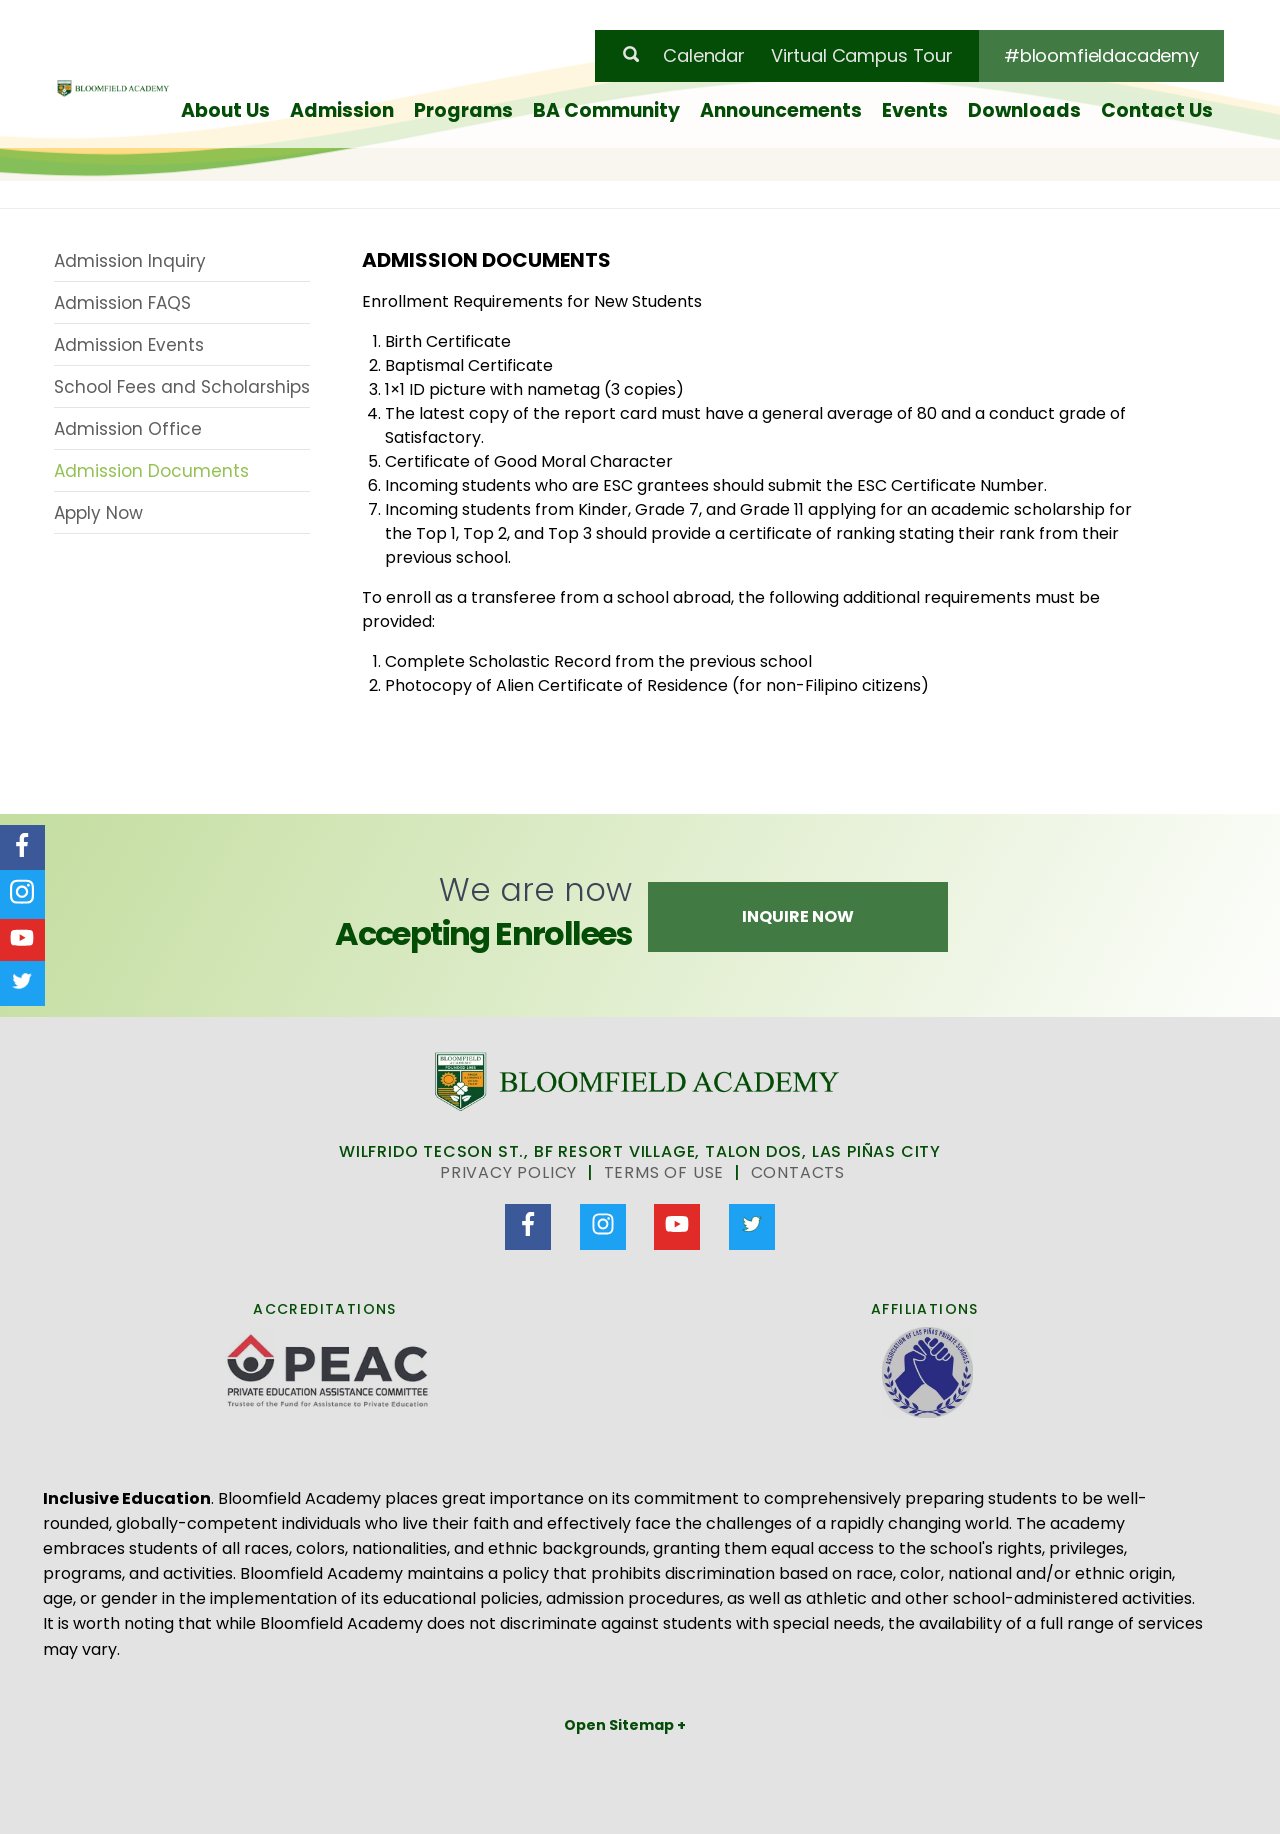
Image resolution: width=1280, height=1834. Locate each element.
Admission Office (128, 429)
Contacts (798, 1172)
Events (915, 110)
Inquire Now (798, 916)
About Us (225, 110)
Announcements (781, 110)
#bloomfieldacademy (1101, 55)
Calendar (704, 55)
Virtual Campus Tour (862, 55)
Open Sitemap (620, 1725)
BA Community (606, 110)
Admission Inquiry (130, 261)
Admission (342, 110)
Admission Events (129, 345)
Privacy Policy (508, 1172)
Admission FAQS (122, 303)
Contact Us (1157, 110)
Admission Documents (151, 471)
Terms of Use (664, 1172)
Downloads (1024, 110)
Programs (463, 110)
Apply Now (98, 513)
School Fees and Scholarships (182, 387)
